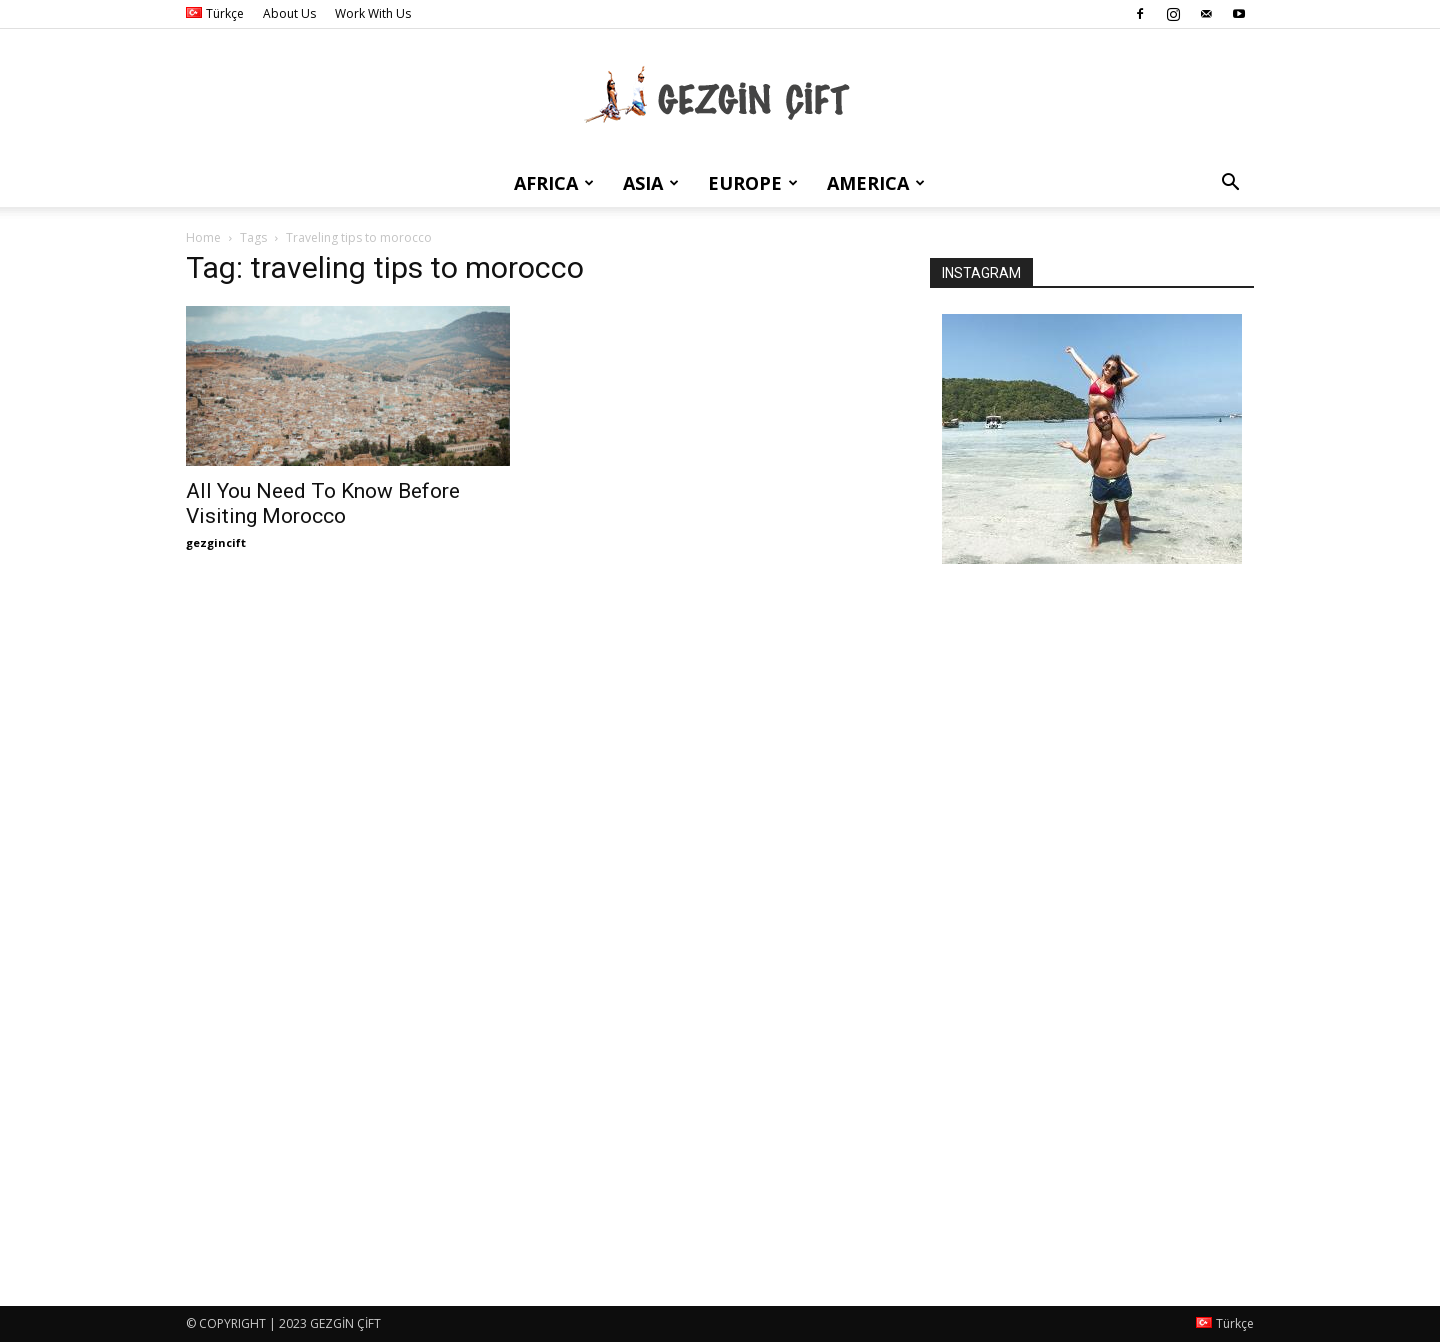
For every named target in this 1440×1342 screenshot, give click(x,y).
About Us (289, 13)
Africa (554, 183)
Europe (753, 183)
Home (203, 237)
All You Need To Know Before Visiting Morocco (323, 503)
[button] (1230, 184)
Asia (651, 183)
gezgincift (216, 542)
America (876, 183)
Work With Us (373, 13)
